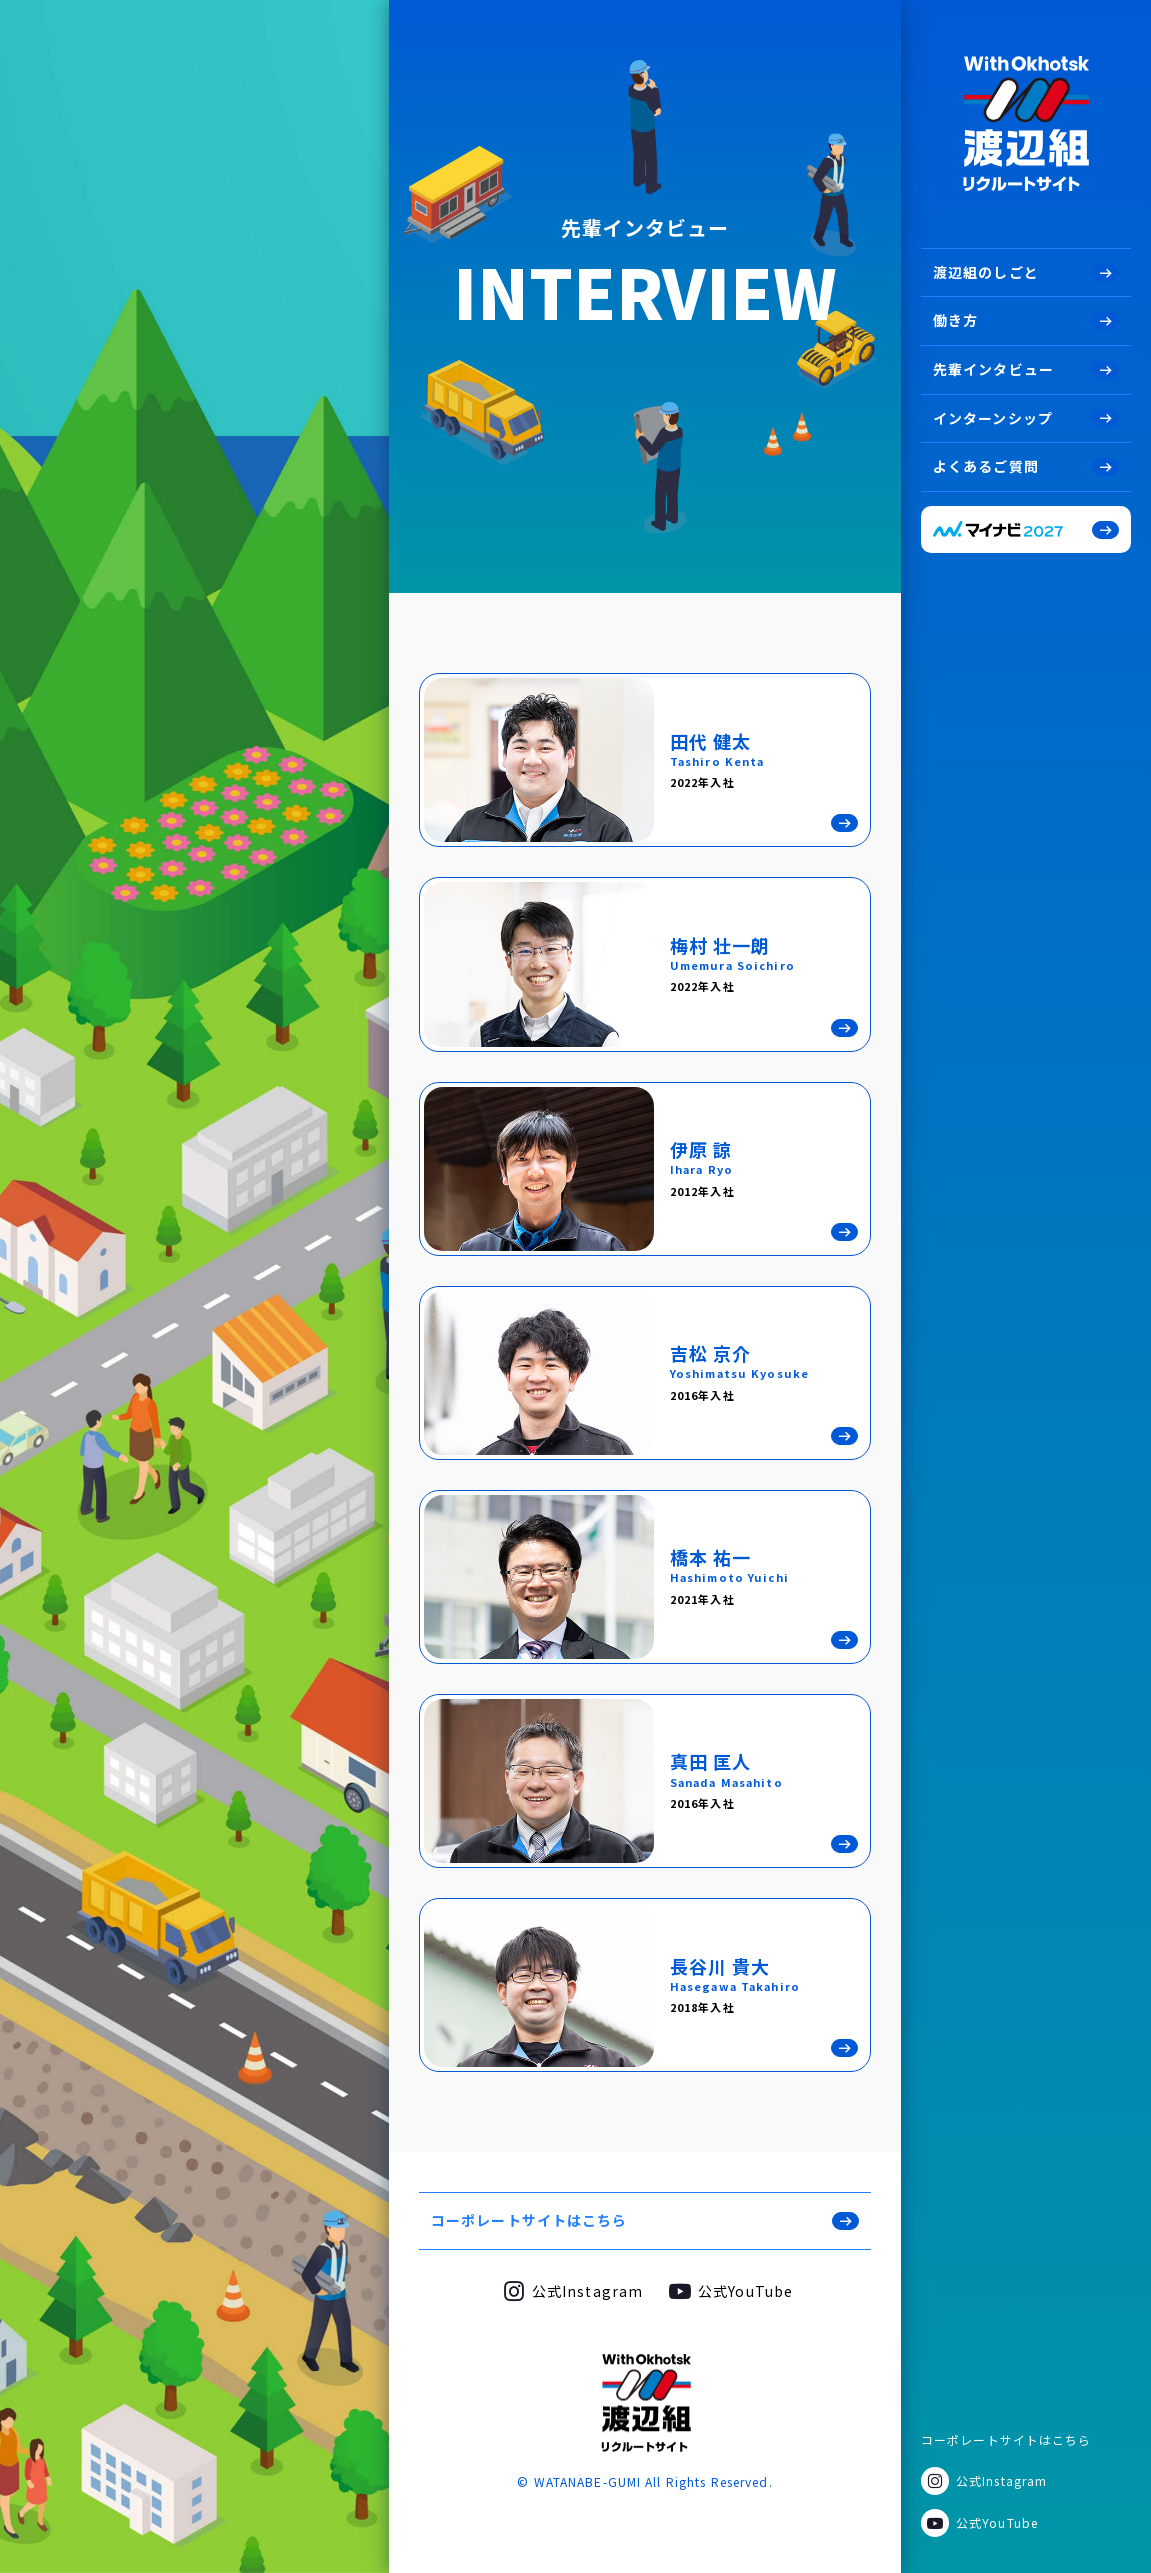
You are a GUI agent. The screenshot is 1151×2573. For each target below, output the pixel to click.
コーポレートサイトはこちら (1006, 2439)
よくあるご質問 (986, 466)
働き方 (955, 320)
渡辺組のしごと (986, 272)
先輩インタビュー (993, 369)
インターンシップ (993, 418)
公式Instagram (1001, 2480)
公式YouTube (997, 2522)
